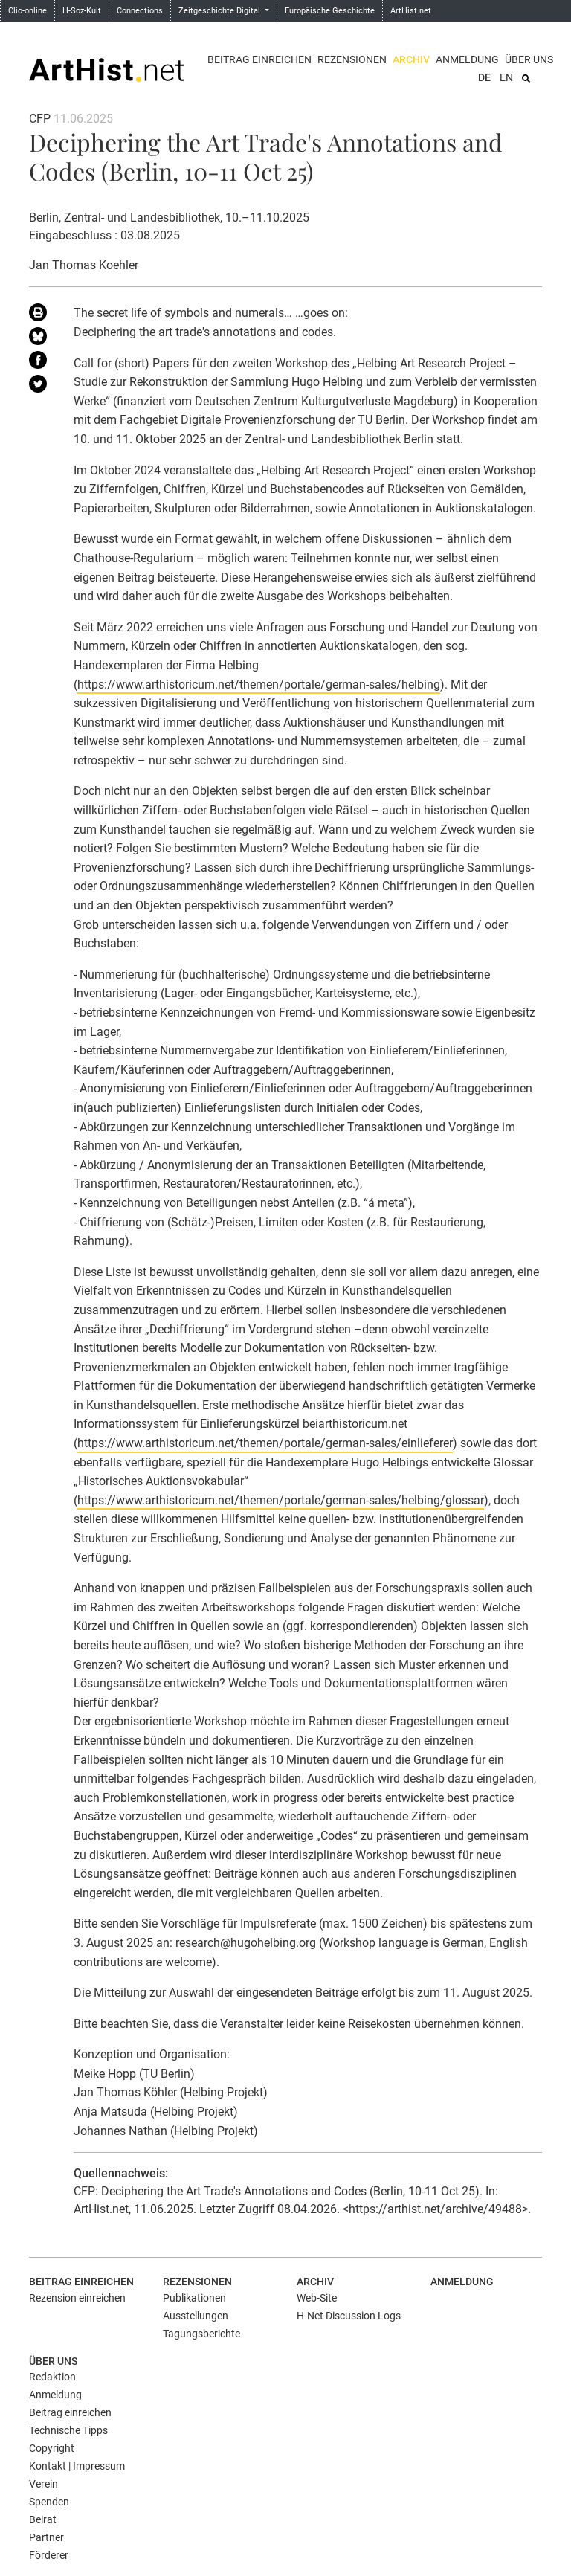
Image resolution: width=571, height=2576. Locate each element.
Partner (46, 2537)
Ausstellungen (195, 2316)
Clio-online (27, 11)
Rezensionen (352, 59)
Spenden (49, 2502)
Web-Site (317, 2298)
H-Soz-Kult (81, 11)
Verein (43, 2484)
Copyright (51, 2448)
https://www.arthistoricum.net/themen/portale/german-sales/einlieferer (265, 1443)
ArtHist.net (410, 11)
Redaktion (52, 2377)
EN (506, 77)
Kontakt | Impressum (77, 2466)
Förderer (48, 2555)
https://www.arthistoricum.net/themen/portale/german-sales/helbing (258, 684)
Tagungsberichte (201, 2334)
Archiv (411, 59)
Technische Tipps (68, 2430)
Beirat (43, 2519)
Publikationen (194, 2298)
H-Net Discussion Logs (349, 2316)
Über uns (529, 59)
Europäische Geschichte (330, 11)
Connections (140, 11)
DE (484, 77)
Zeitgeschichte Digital (220, 11)
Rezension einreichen (77, 2298)
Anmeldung (467, 59)
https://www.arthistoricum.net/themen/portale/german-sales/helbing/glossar (280, 1500)
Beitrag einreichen (259, 59)
